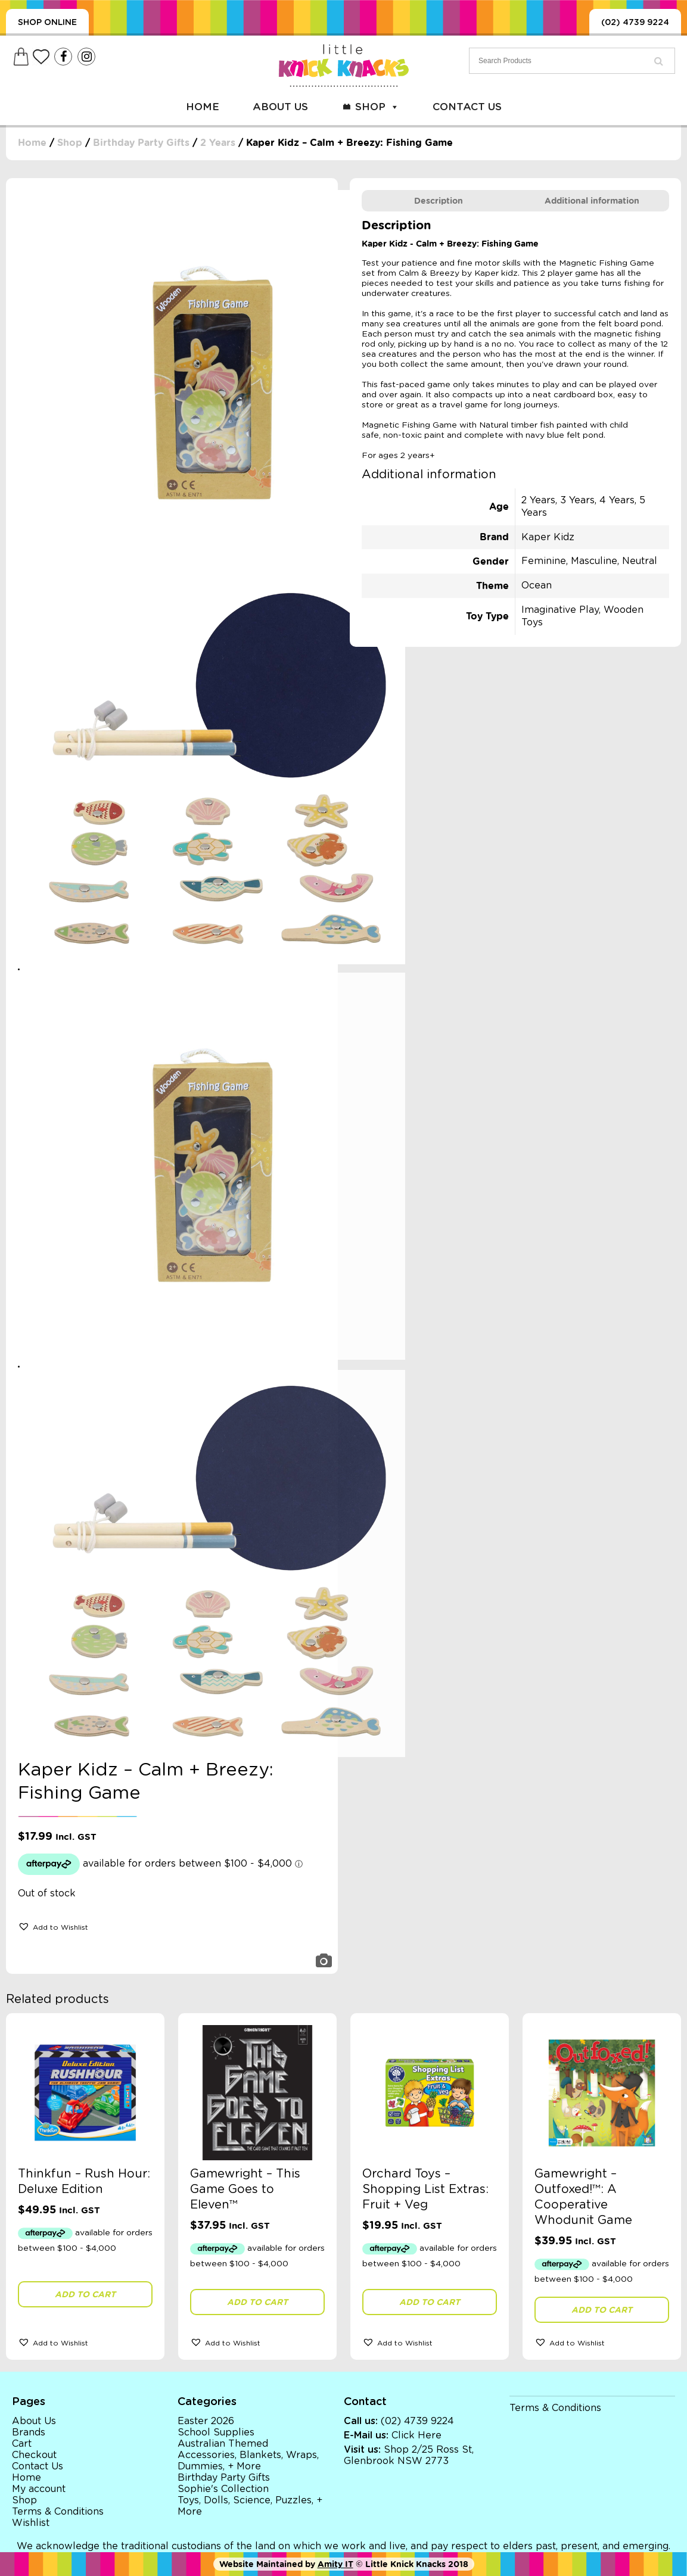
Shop (377, 107)
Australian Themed (223, 2444)
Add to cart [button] (85, 2294)
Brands (28, 2432)
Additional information (592, 200)
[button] (53, 1926)
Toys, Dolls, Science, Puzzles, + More (250, 2506)
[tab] (438, 200)
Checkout (34, 2455)
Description (438, 200)
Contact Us (467, 107)
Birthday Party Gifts (141, 142)
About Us (280, 107)
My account (39, 2489)
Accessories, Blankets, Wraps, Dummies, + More (248, 2460)
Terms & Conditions (58, 2511)
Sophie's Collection (223, 2489)
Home (202, 107)
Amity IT (335, 2564)
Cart (22, 2444)
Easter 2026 (206, 2421)
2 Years (217, 142)
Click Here (416, 2435)
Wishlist (30, 2523)
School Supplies (216, 2432)
